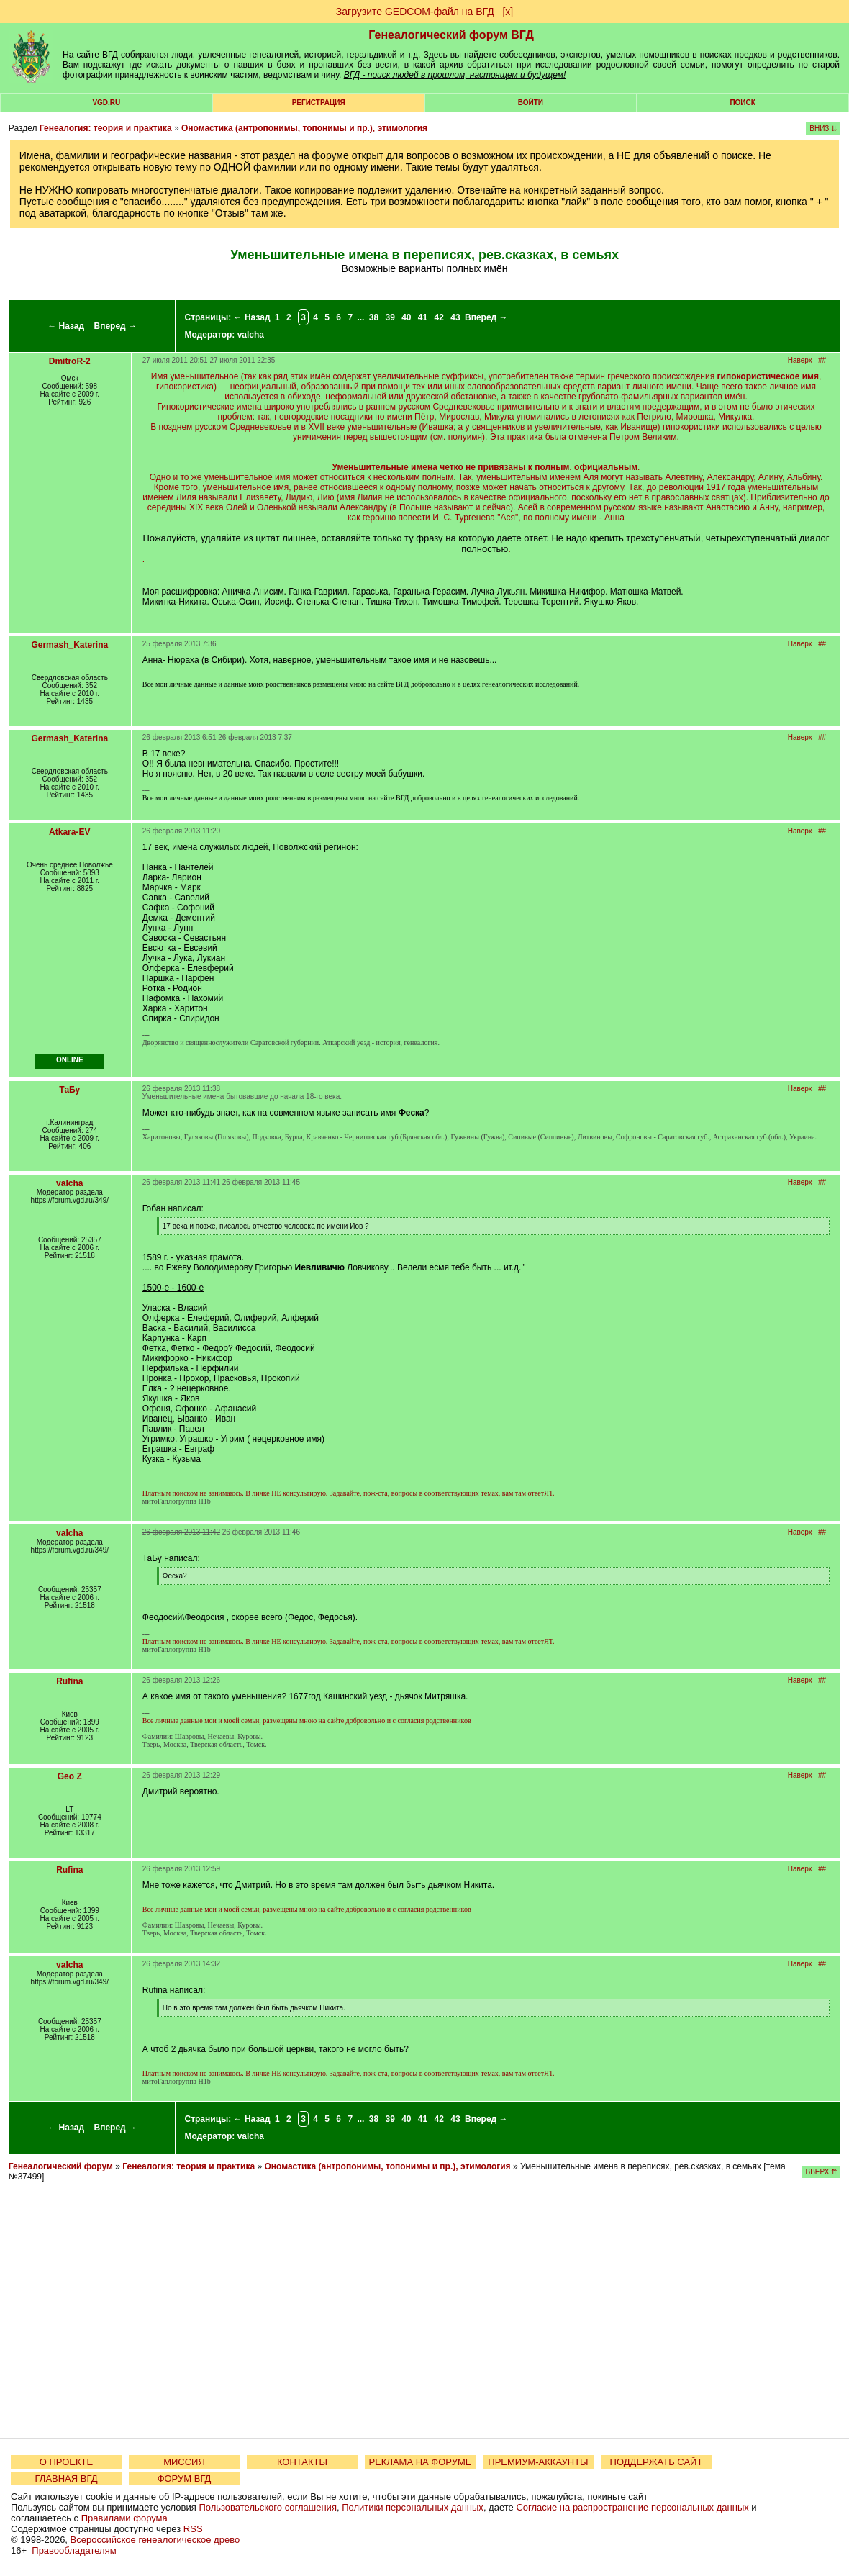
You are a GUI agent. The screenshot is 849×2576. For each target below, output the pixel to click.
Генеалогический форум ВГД (451, 35)
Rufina (69, 1681)
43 (455, 317)
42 (439, 317)
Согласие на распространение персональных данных (632, 2507)
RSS (193, 2528)
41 (422, 317)
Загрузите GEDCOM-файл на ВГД (415, 11)
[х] (507, 11)
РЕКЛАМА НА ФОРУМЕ (419, 2462)
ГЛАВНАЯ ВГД (66, 2478)
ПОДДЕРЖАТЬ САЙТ (656, 2462)
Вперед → (115, 326)
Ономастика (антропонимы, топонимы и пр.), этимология (304, 128)
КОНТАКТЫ (302, 2462)
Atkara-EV (69, 832)
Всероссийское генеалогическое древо (155, 2539)
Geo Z (70, 1776)
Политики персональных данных (412, 2507)
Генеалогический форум (61, 2166)
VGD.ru (106, 103)
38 (373, 317)
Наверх (800, 360)
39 (389, 317)
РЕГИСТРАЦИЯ (318, 103)
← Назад (65, 326)
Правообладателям (74, 2550)
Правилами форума (124, 2518)
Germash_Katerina (69, 645)
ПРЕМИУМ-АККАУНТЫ (538, 2462)
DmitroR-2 (70, 361)
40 (406, 317)
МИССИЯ (184, 2462)
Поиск (742, 103)
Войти (530, 103)
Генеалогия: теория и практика (106, 128)
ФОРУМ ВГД (185, 2478)
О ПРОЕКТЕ (66, 2462)
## (822, 360)
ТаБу (69, 1090)
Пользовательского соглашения (268, 2507)
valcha (250, 335)
